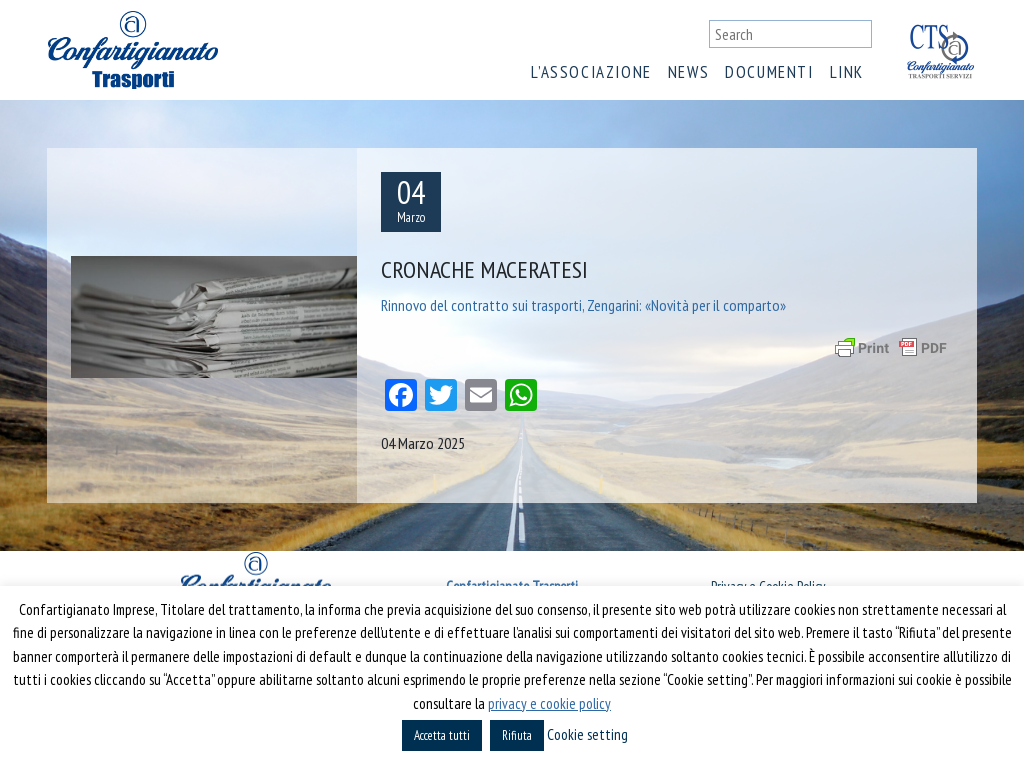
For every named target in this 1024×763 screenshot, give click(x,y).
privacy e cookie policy (549, 703)
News (688, 72)
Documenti (769, 72)
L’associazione (591, 72)
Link (847, 72)
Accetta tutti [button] (442, 735)
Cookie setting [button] (587, 734)
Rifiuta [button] (517, 735)
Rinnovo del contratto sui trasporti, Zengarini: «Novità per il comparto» (583, 305)
